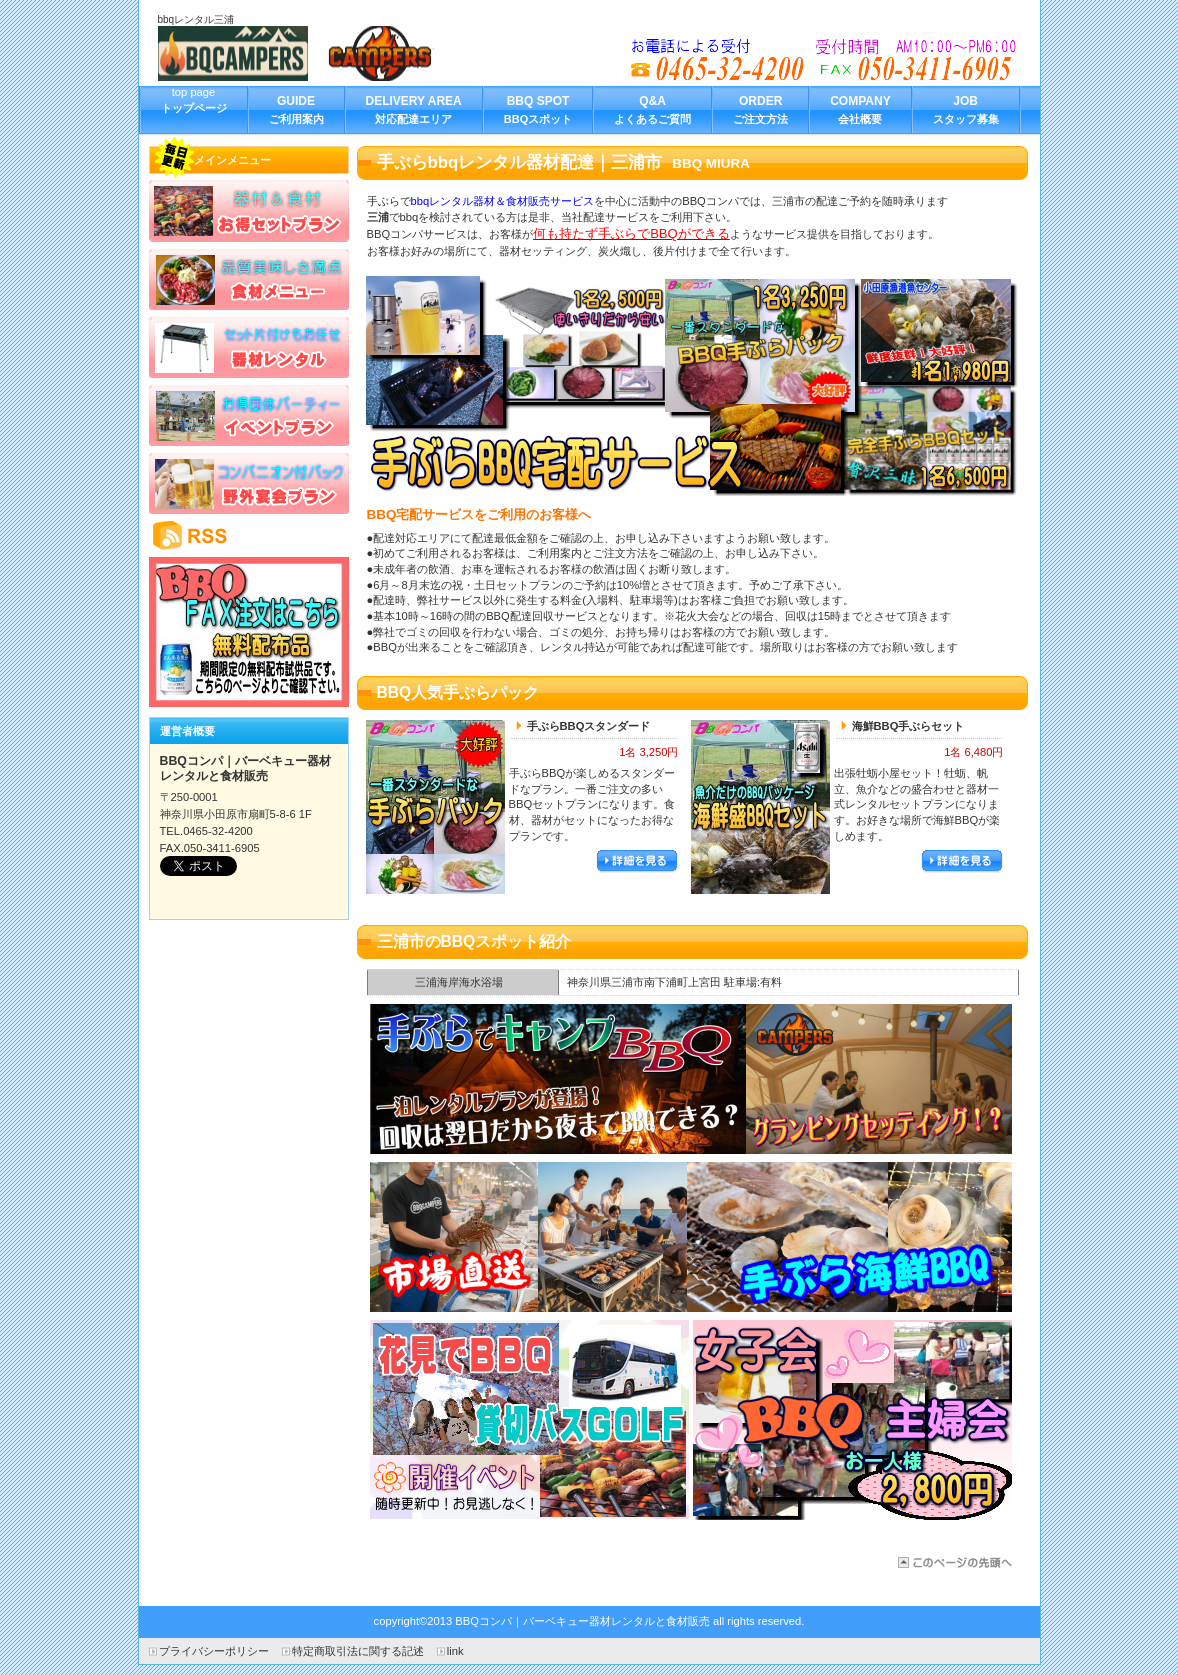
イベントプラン (249, 415)
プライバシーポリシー (214, 1651)
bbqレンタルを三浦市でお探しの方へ (825, 60)
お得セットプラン (249, 211)
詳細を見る (637, 861)
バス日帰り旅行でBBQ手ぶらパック (529, 1420)
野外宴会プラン (249, 483)
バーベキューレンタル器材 (249, 347)
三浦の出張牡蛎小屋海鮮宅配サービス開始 (691, 1237)
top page (194, 108)
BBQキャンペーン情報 (249, 632)
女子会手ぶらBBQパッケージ (852, 1420)
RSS (249, 535)
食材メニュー (249, 279)
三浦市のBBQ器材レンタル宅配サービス (953, 1562)
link (455, 1651)
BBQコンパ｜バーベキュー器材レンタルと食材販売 (308, 53)
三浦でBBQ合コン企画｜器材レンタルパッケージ (691, 1079)
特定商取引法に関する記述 (358, 1651)
